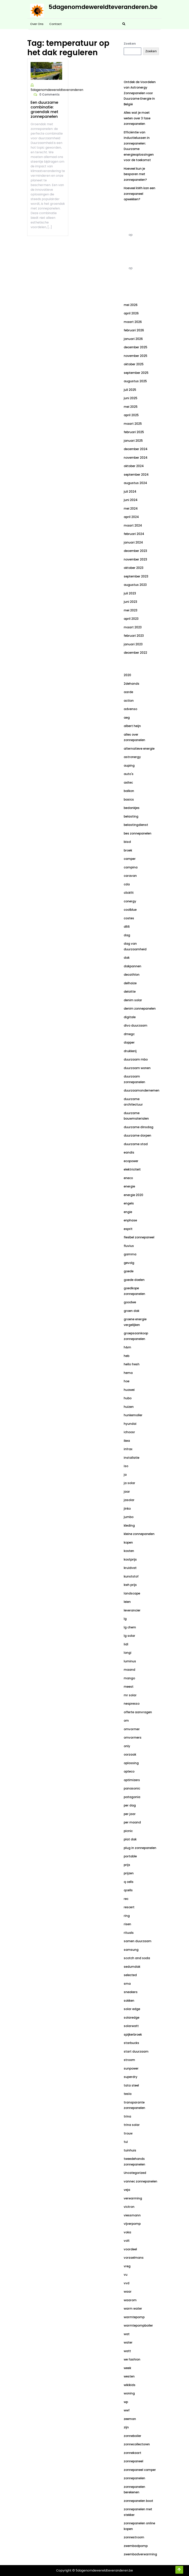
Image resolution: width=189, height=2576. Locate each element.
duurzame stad (136, 1144)
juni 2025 (130, 398)
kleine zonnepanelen (139, 1534)
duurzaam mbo (136, 1059)
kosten (129, 1551)
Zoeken (130, 43)
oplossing (131, 1763)
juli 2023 (130, 593)
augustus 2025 (135, 381)
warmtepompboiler (138, 2325)
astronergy (132, 757)
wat (127, 2334)
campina (131, 867)
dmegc (129, 1034)
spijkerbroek (133, 2034)
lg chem (130, 1627)
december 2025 (135, 347)
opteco (129, 1771)
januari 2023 (133, 644)
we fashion (132, 2359)
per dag (130, 1805)
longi (127, 1653)
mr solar (130, 1695)
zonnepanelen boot (138, 2501)
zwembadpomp (136, 2546)
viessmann (132, 2215)
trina (127, 2116)
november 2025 (135, 356)
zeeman (130, 2419)
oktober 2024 (134, 466)
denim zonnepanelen (140, 1008)
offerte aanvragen (138, 1712)
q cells (128, 1882)
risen (127, 1924)
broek (128, 850)
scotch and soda (137, 1958)
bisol (127, 842)
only (127, 1746)
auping (129, 765)
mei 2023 (130, 610)
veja (127, 2190)
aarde (128, 692)
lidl (126, 1644)
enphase (130, 1220)
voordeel (130, 2249)
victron (129, 2207)
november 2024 (135, 458)
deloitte (130, 992)
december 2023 (135, 551)
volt (127, 2241)
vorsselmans (134, 2258)
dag (127, 935)
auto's (128, 774)
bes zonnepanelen (137, 833)
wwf (127, 2410)
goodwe (130, 1302)
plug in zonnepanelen (140, 1848)
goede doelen (134, 1280)
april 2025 (131, 415)
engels (129, 1203)
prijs (127, 1865)
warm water (133, 2308)
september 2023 (136, 576)
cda (127, 884)
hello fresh (132, 1364)
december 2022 (135, 653)
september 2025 (136, 373)
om (126, 1721)
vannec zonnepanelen (140, 2181)
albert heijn (132, 726)
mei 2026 (131, 305)
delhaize (130, 983)
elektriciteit (132, 1169)
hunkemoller (133, 1415)
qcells (128, 1890)
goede (128, 1271)
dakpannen (132, 966)
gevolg (129, 1263)
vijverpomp (132, 2224)
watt (127, 2351)
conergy (130, 901)
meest (128, 1687)
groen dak (131, 1311)
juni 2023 (130, 602)
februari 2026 (134, 330)
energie (129, 1186)
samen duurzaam (137, 1941)
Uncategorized (135, 2173)
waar (128, 2292)
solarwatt (131, 2026)
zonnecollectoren (137, 2444)
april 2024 (131, 517)
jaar (127, 1492)
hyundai (130, 1424)
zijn (126, 2427)
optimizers (132, 1780)
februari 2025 (134, 432)
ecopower (131, 1161)
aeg (127, 718)
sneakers (131, 1992)
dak (127, 958)
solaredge (131, 2018)
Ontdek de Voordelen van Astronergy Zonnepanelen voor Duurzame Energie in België (140, 93)
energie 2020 (133, 1195)
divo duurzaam (135, 1025)
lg (125, 1619)
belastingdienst (136, 825)
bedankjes (132, 808)
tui (126, 2142)
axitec (128, 782)
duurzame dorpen (137, 1135)
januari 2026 (133, 339)
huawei (129, 1390)
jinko (127, 1509)
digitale (130, 1017)
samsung (131, 1950)
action (129, 701)
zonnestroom (134, 2537)
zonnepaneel (133, 2461)
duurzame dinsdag (138, 1127)
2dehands (131, 684)
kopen (128, 1542)
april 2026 (131, 313)
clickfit (129, 893)
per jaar (130, 1814)
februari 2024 (134, 534)
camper (130, 859)
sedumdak (132, 1967)
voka (127, 2232)
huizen (129, 1407)
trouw (128, 2133)
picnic (128, 1831)
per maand (132, 1822)
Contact (55, 24)
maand (129, 1670)
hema (128, 1373)
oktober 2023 (133, 568)
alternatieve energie (139, 749)
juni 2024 (131, 500)
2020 (127, 675)
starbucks (131, 2043)
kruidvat (130, 1568)
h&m (127, 1347)
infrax (128, 1449)
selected (130, 1975)
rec (126, 1899)
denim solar (133, 1000)
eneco (128, 1178)
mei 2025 (131, 407)
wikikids (129, 2385)
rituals (129, 1933)
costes (129, 918)
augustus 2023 (135, 585)
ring (127, 1916)
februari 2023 (134, 636)
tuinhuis (130, 2150)
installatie (131, 1458)
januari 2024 (133, 542)
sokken (129, 2001)
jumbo (128, 1517)
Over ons (36, 24)
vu (125, 2275)
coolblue (130, 910)
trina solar (132, 2125)
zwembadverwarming (140, 2554)
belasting (131, 816)
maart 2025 (133, 424)
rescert (129, 1907)
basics (129, 799)
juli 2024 (130, 491)
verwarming (133, 2198)
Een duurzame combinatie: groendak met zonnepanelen (44, 109)
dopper (129, 1042)
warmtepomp (134, 2317)
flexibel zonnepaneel (139, 1237)
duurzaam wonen (137, 1068)
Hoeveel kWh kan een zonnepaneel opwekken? (139, 193)
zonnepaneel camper (140, 2470)
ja (125, 1475)
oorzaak (130, 1754)
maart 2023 (133, 627)
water (128, 2342)
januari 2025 (133, 441)
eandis (129, 1152)
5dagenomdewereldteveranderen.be (103, 7)
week (127, 2368)
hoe (126, 1381)
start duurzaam (136, 2051)
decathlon (132, 975)
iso (126, 1466)
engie (128, 1212)
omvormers (132, 1737)
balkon (129, 791)
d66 (127, 927)
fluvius (129, 1246)
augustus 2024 (135, 483)
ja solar (129, 1483)
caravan (130, 876)
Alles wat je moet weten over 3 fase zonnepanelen (137, 118)
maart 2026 (133, 322)
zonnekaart (132, 2453)
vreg (127, 2266)
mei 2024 (131, 508)
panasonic (132, 1788)
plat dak (130, 1839)
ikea (127, 1441)
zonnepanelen (134, 2478)
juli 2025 (130, 390)
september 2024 (136, 475)
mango (129, 1678)
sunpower (131, 2068)
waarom (130, 2300)
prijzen (129, 1873)
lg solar (129, 1636)
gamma (130, 1254)
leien (127, 1602)
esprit (128, 1229)
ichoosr (129, 1432)
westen (129, 2376)
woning (129, 2393)
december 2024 (135, 449)
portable (130, 1856)
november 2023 (135, 559)
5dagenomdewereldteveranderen (57, 90)
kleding (129, 1525)
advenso (130, 709)
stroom (129, 2060)
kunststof (131, 1576)
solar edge (132, 2009)
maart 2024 (133, 525)
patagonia (132, 1797)
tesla (128, 2094)
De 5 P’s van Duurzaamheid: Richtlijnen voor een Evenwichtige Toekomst (143, 246)
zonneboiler (132, 2436)
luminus (130, 1661)
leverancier (132, 1610)
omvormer (132, 1729)
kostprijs (130, 1559)
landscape (132, 1593)
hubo (128, 1398)
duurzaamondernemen (141, 1090)
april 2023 (131, 619)
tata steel (131, 2085)
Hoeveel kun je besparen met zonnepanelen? (135, 174)
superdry (130, 2077)
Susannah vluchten (143, 263)
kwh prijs (130, 1585)
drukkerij (130, 1051)
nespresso (132, 1704)
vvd (126, 2283)
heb (126, 1356)
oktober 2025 (134, 364)
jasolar (129, 1500)
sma (127, 1984)
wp (126, 2402)
